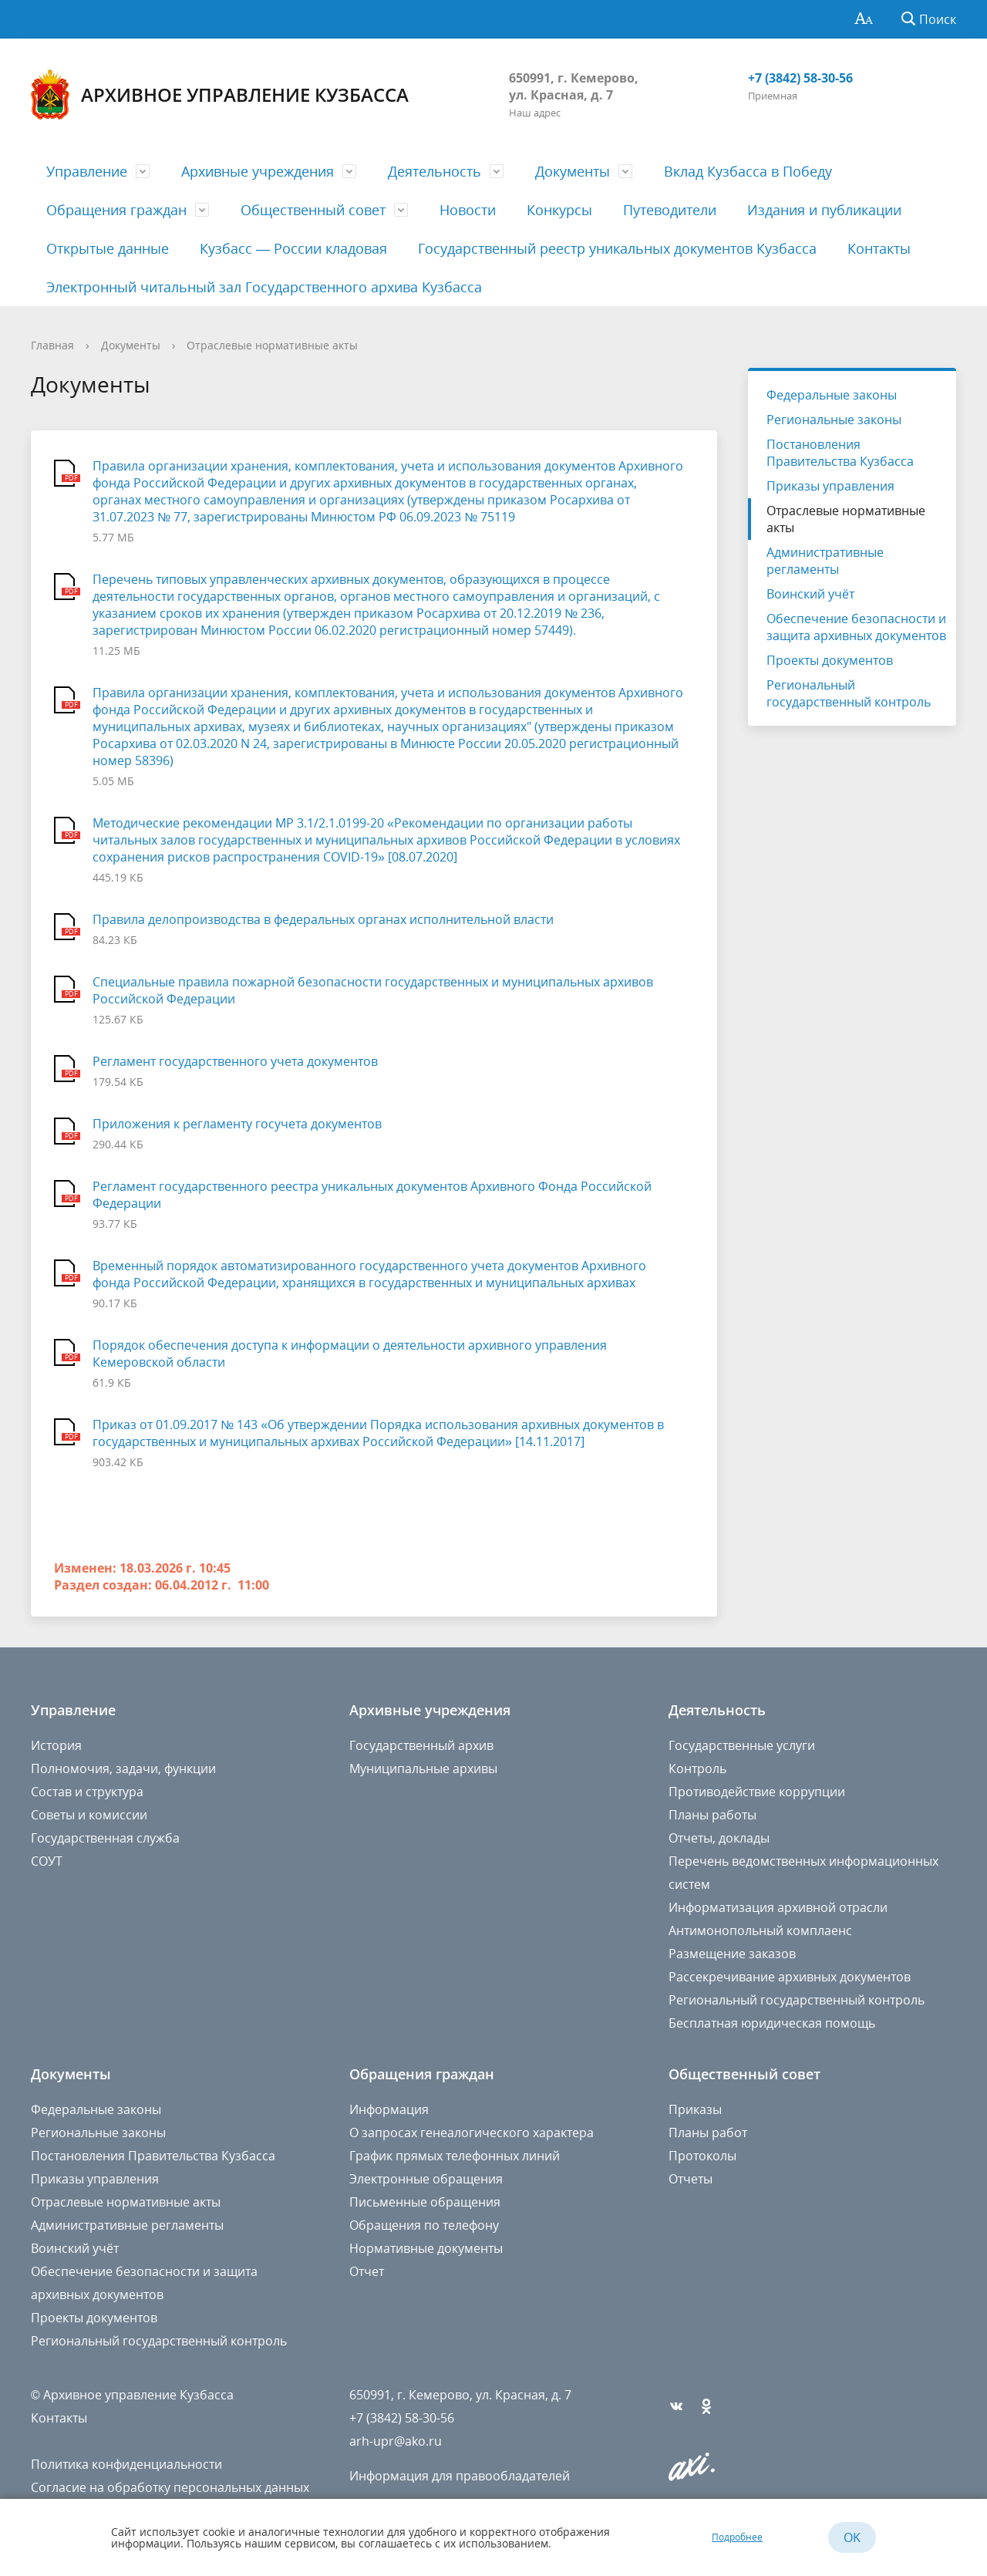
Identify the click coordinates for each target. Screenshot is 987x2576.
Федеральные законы (831, 394)
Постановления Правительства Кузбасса (840, 453)
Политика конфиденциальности (126, 2464)
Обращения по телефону (424, 2225)
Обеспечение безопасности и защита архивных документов (856, 627)
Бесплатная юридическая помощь (772, 2023)
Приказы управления (830, 485)
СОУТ (46, 1861)
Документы (572, 171)
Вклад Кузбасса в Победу (748, 171)
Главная (52, 345)
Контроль (697, 1768)
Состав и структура (87, 1791)
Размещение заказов (732, 1953)
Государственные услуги (742, 1745)
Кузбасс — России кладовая (293, 248)
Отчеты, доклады (719, 1837)
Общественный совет (313, 210)
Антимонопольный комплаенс (760, 1930)
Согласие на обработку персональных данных (170, 2487)
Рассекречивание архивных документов (790, 1976)
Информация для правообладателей (459, 2475)
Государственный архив (421, 1745)
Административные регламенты (825, 561)
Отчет (366, 2271)
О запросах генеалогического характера (471, 2132)
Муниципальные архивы (423, 1768)
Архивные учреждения (257, 171)
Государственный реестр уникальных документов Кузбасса (617, 248)
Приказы (695, 2109)
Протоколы (702, 2155)
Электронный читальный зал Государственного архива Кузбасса (264, 287)
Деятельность (434, 171)
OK (852, 2537)
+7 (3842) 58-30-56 (800, 77)
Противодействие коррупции (757, 1791)
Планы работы (712, 1814)
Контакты (879, 248)
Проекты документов (829, 660)
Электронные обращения (426, 2178)
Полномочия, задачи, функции (123, 1768)
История (56, 1745)
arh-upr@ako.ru (395, 2441)
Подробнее (737, 2537)
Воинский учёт (810, 593)
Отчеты (690, 2178)
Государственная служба (105, 1837)
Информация (389, 2109)
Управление (86, 171)
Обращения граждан (116, 210)
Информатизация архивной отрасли (778, 1907)
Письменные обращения (424, 2201)
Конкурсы (559, 210)
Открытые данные (107, 248)
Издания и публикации (824, 210)
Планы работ (708, 2132)
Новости (468, 210)
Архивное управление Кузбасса (220, 94)
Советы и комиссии (89, 1814)
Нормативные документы (426, 2248)
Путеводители (669, 210)
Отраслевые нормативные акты (272, 345)
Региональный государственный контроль (848, 693)
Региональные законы (833, 419)
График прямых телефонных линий (454, 2155)
